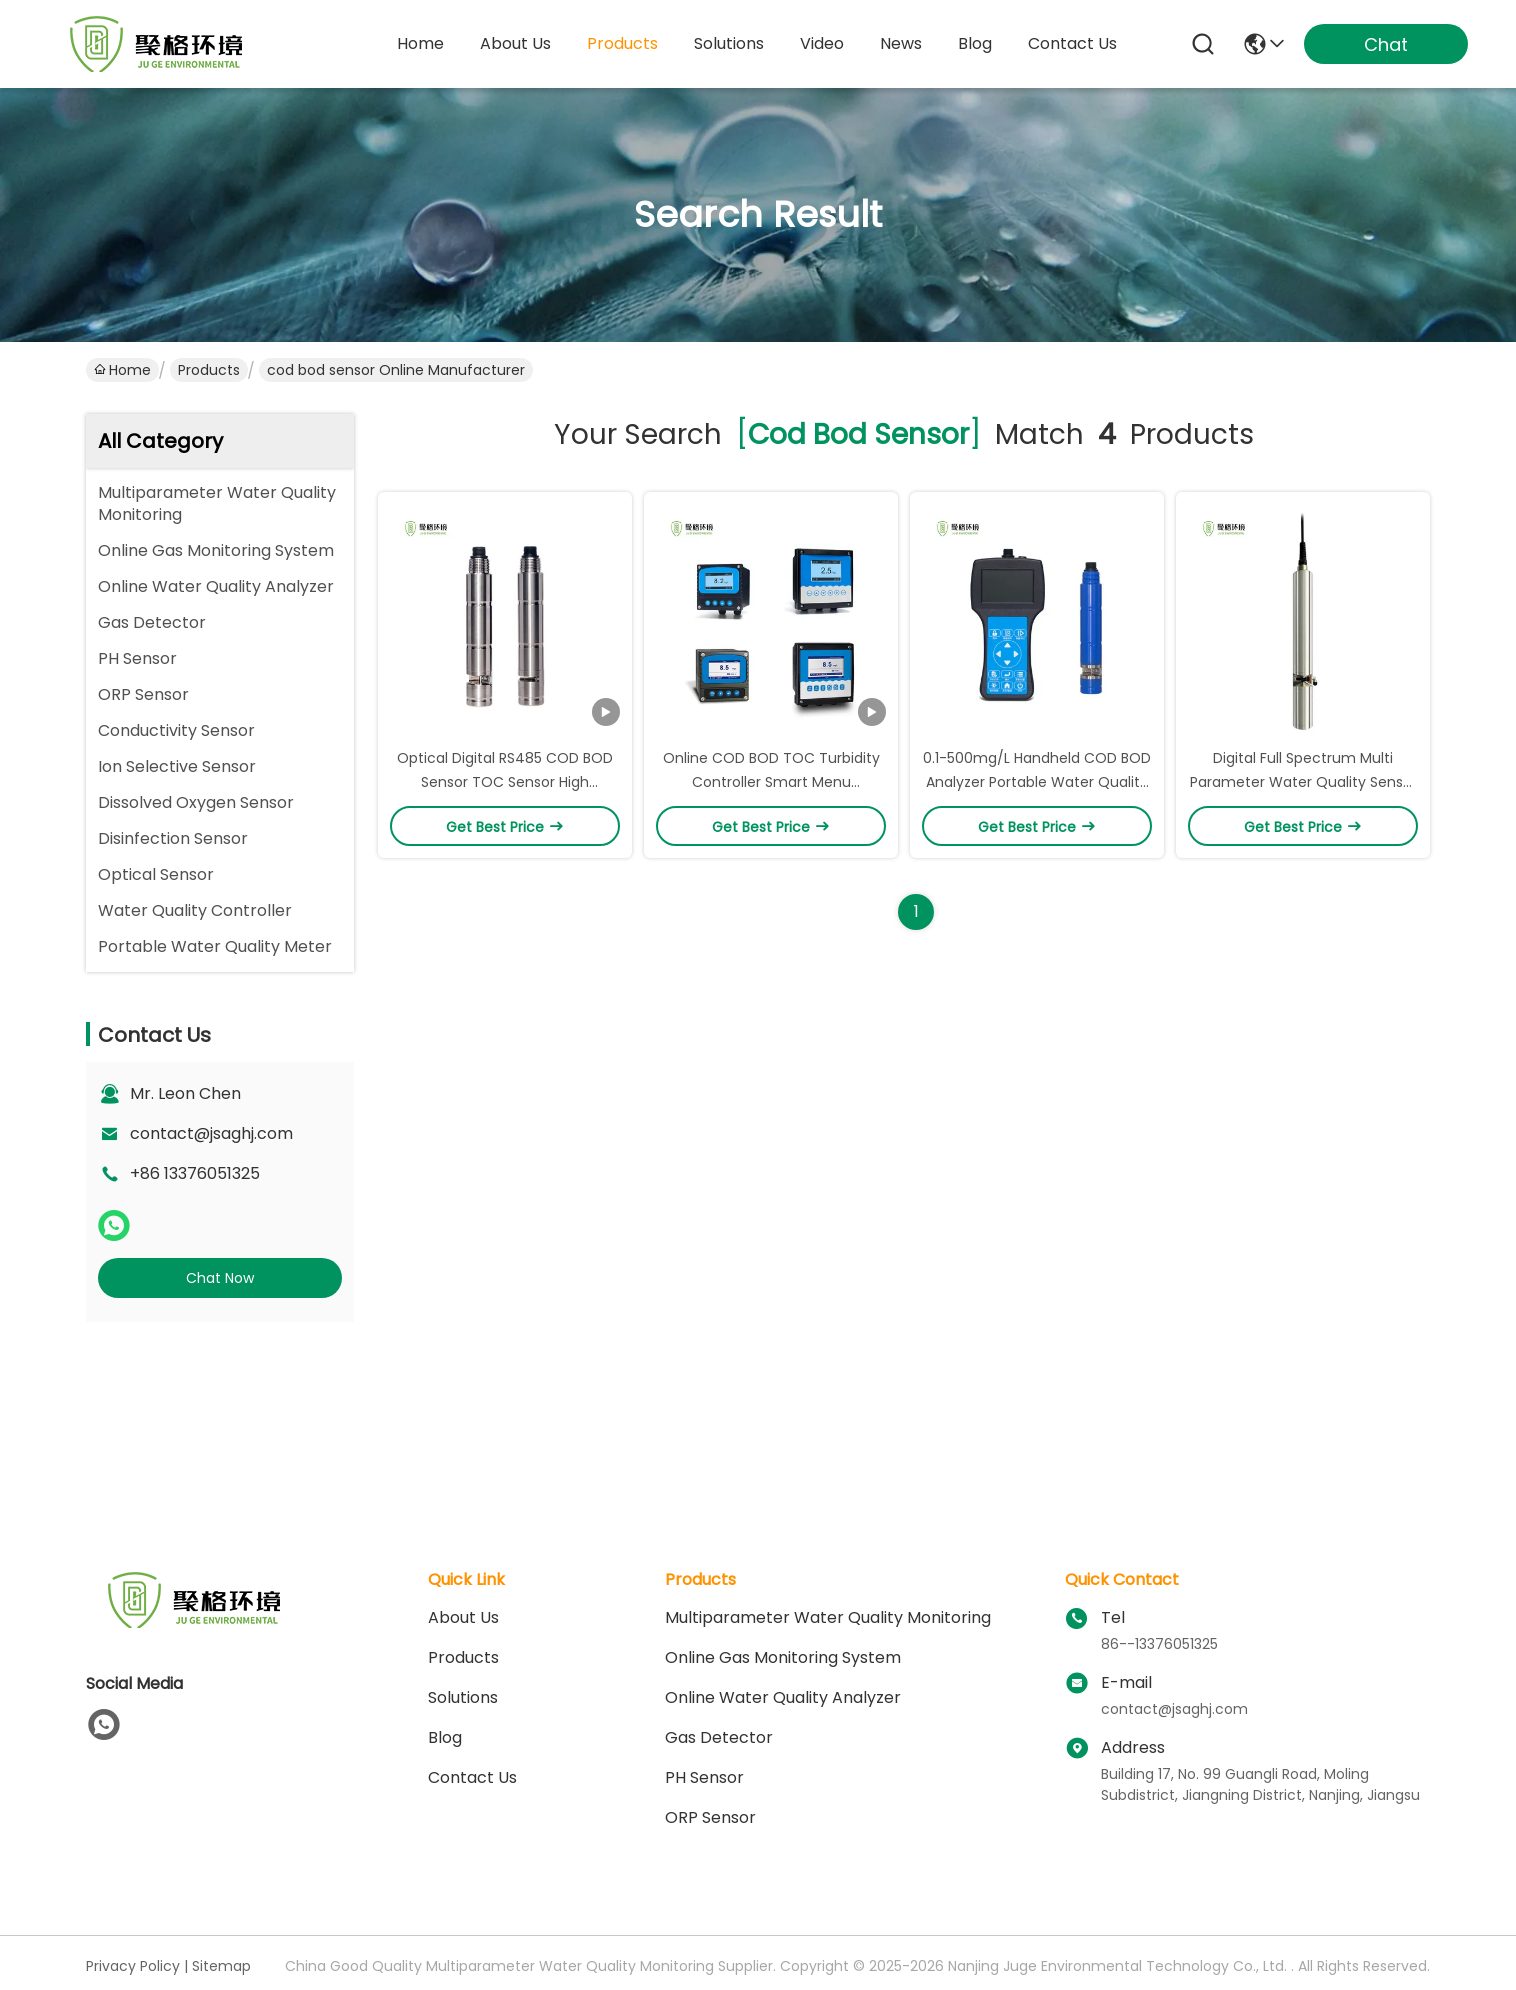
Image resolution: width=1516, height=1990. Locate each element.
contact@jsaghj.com (211, 1133)
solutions (729, 43)
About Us (463, 1617)
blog (975, 43)
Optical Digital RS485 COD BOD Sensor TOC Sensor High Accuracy (505, 782)
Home (420, 43)
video (822, 43)
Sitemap (221, 1966)
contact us (1072, 43)
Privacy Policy (133, 1966)
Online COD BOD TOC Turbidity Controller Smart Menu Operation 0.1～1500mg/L (771, 782)
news (901, 43)
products (622, 43)
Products (209, 370)
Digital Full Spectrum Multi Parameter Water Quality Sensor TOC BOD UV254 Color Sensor (1303, 782)
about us (515, 43)
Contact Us (472, 1777)
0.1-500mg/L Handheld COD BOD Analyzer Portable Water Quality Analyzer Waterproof (1037, 782)
